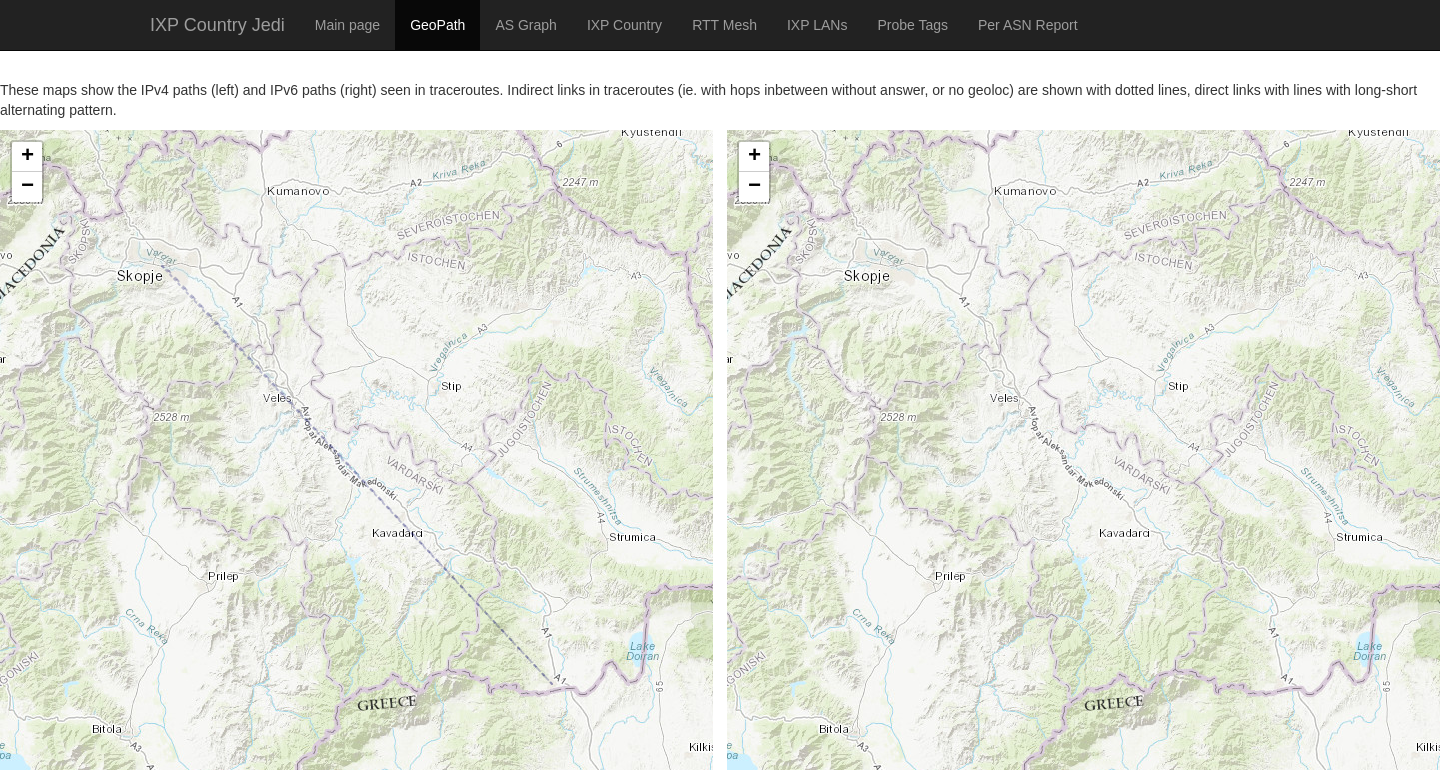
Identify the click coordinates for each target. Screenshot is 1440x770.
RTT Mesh (724, 25)
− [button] (27, 187)
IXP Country (624, 25)
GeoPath (437, 25)
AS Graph (525, 25)
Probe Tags (912, 25)
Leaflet (21, 745)
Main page (347, 25)
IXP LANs (817, 25)
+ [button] (27, 157)
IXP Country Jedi (217, 25)
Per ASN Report (1028, 25)
